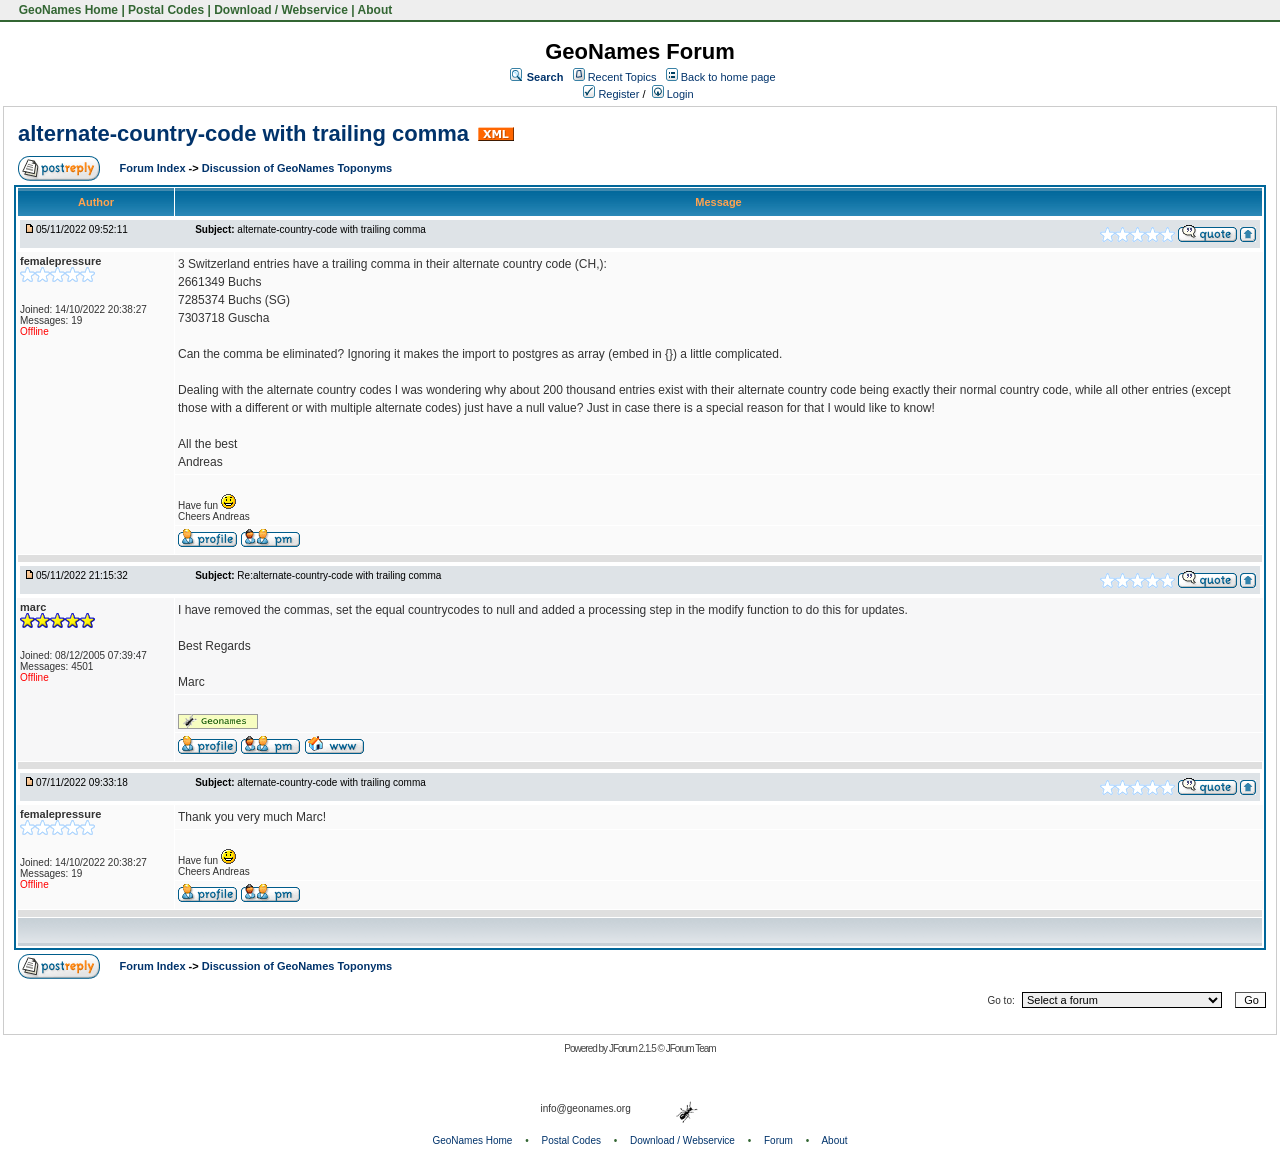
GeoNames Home (66, 10)
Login (673, 94)
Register (611, 94)
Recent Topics (622, 77)
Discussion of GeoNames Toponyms (297, 168)
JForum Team (691, 1048)
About (375, 10)
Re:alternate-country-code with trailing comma (339, 575)
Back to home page (728, 77)
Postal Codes (166, 10)
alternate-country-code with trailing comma (243, 133)
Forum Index (154, 168)
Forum (778, 1140)
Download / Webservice (281, 10)
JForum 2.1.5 (633, 1048)
